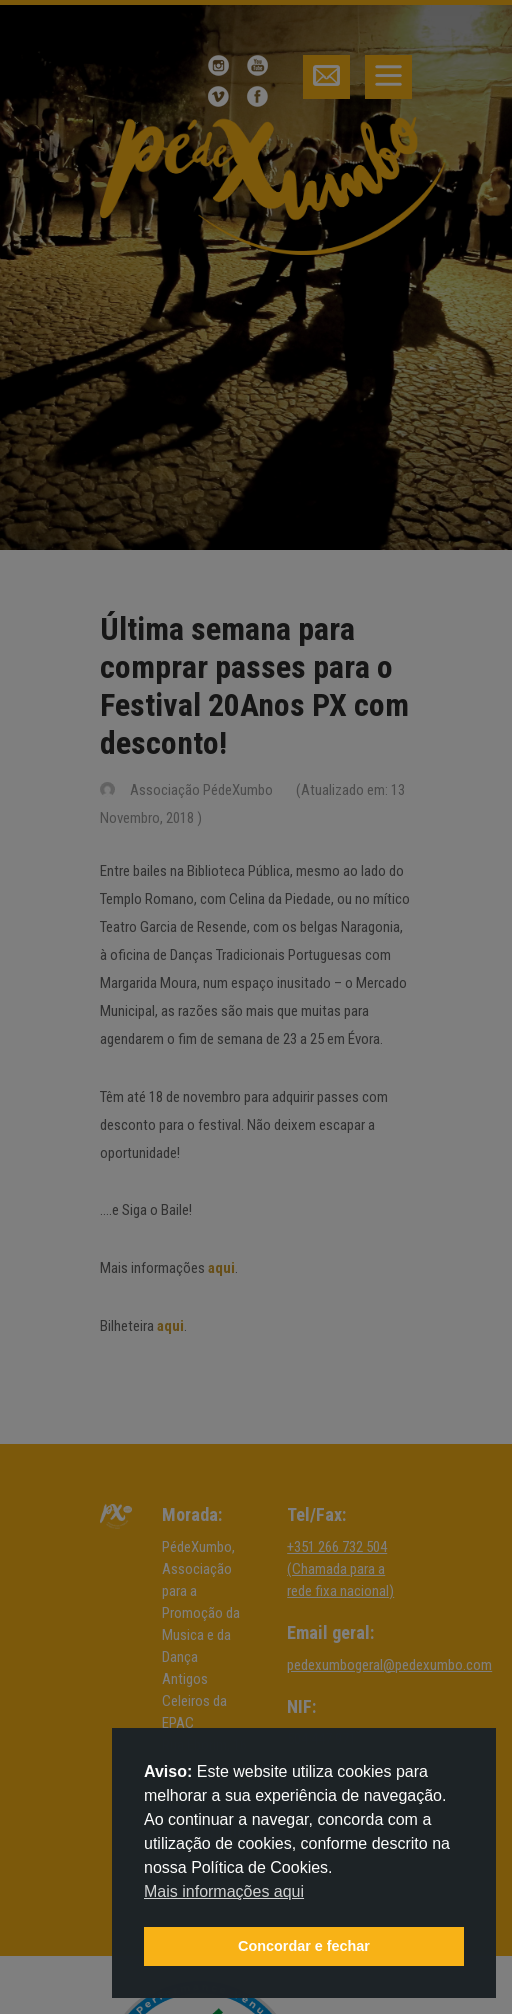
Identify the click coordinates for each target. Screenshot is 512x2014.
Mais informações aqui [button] (224, 1891)
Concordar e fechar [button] (304, 1946)
